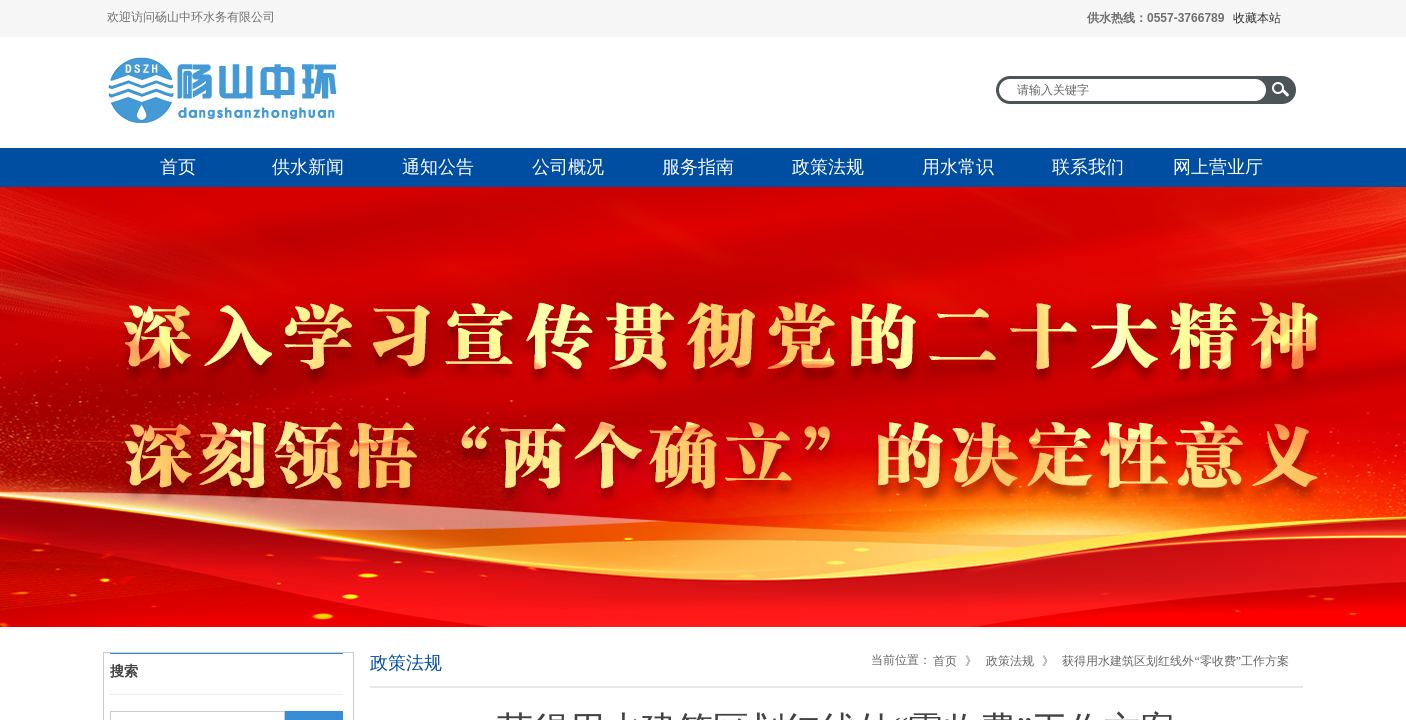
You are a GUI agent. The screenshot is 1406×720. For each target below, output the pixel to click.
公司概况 (568, 167)
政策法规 (828, 167)
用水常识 (958, 167)
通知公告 (438, 167)
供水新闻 (308, 167)
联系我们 (1088, 167)
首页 (178, 167)
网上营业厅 (1218, 167)
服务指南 (698, 167)
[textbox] (1133, 90)
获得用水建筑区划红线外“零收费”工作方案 (1175, 661)
